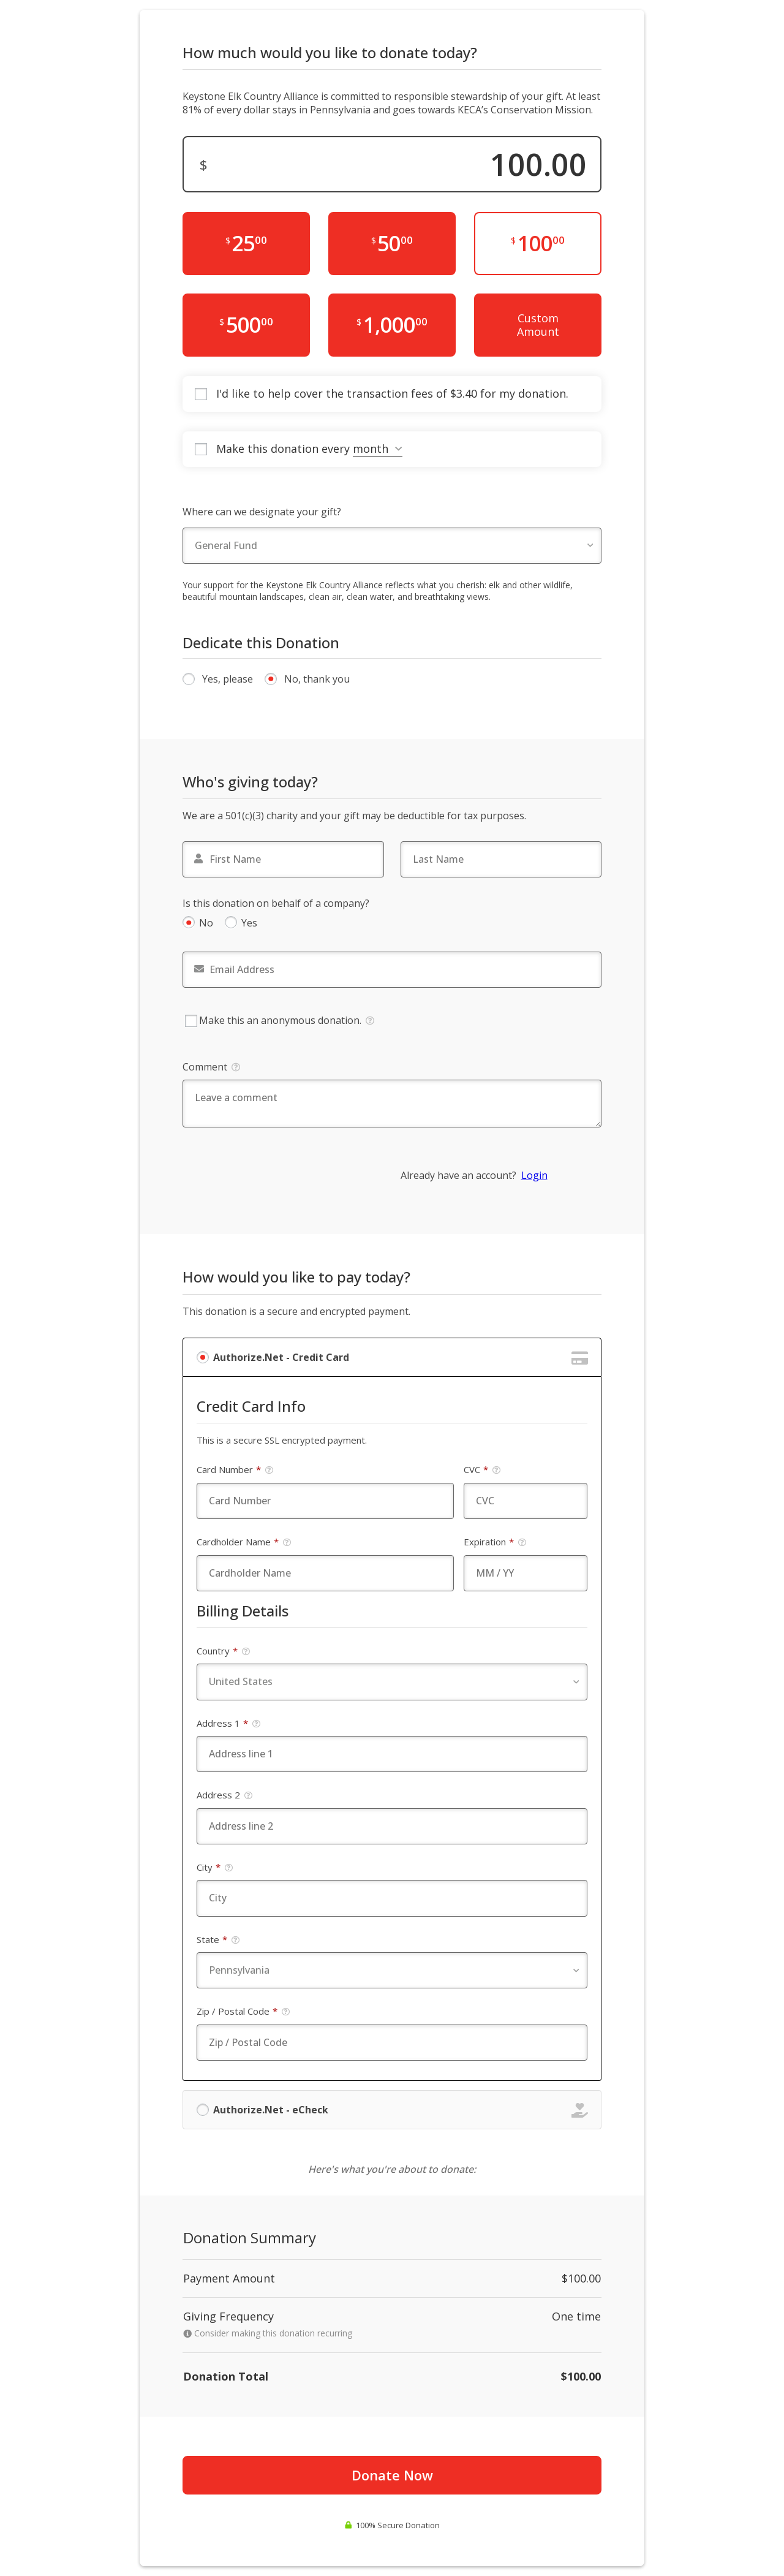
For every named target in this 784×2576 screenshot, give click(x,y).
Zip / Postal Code (243, 2011)
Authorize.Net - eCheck (270, 2110)
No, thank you (317, 679)
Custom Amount (538, 325)
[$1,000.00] (392, 325)
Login (534, 1175)
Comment (211, 1067)
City (215, 1867)
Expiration (495, 1542)
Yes (249, 923)
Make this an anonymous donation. (279, 1020)
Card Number (235, 1470)
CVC (482, 1470)
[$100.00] (537, 243)
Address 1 (229, 1723)
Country (224, 1651)
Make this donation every (309, 449)
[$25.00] (246, 243)
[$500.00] (246, 325)
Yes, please (227, 679)
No (206, 923)
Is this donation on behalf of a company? (276, 903)
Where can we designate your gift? (262, 511)
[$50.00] (392, 243)
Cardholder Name (244, 1542)
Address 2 (225, 1795)
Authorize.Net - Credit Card (281, 1357)
